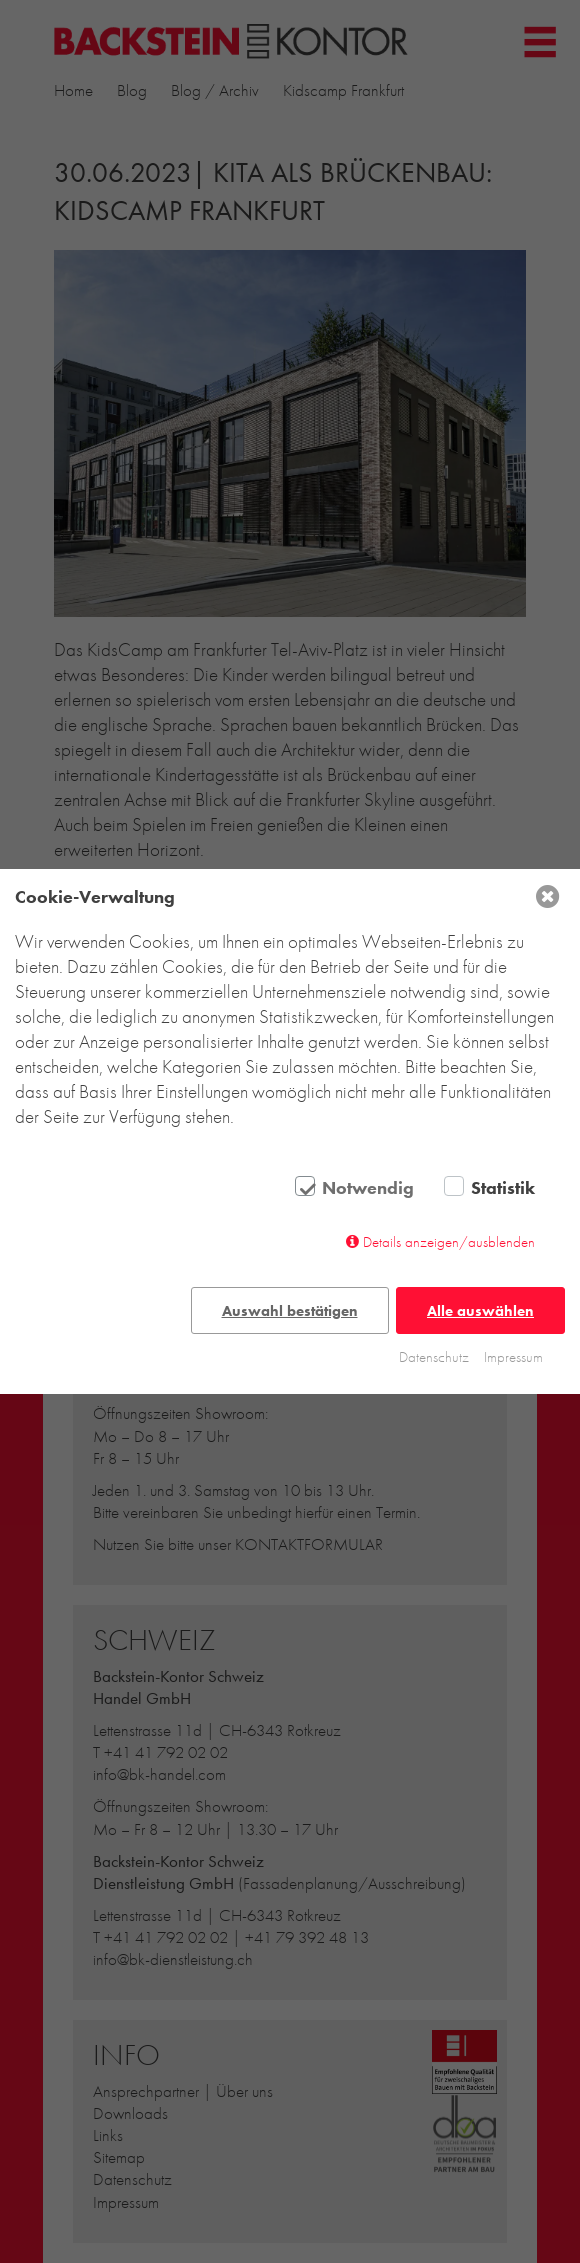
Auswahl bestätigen (290, 1311)
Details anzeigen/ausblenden (449, 1242)
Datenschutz (434, 1357)
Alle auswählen (480, 1311)
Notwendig (368, 1188)
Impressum (513, 1357)
